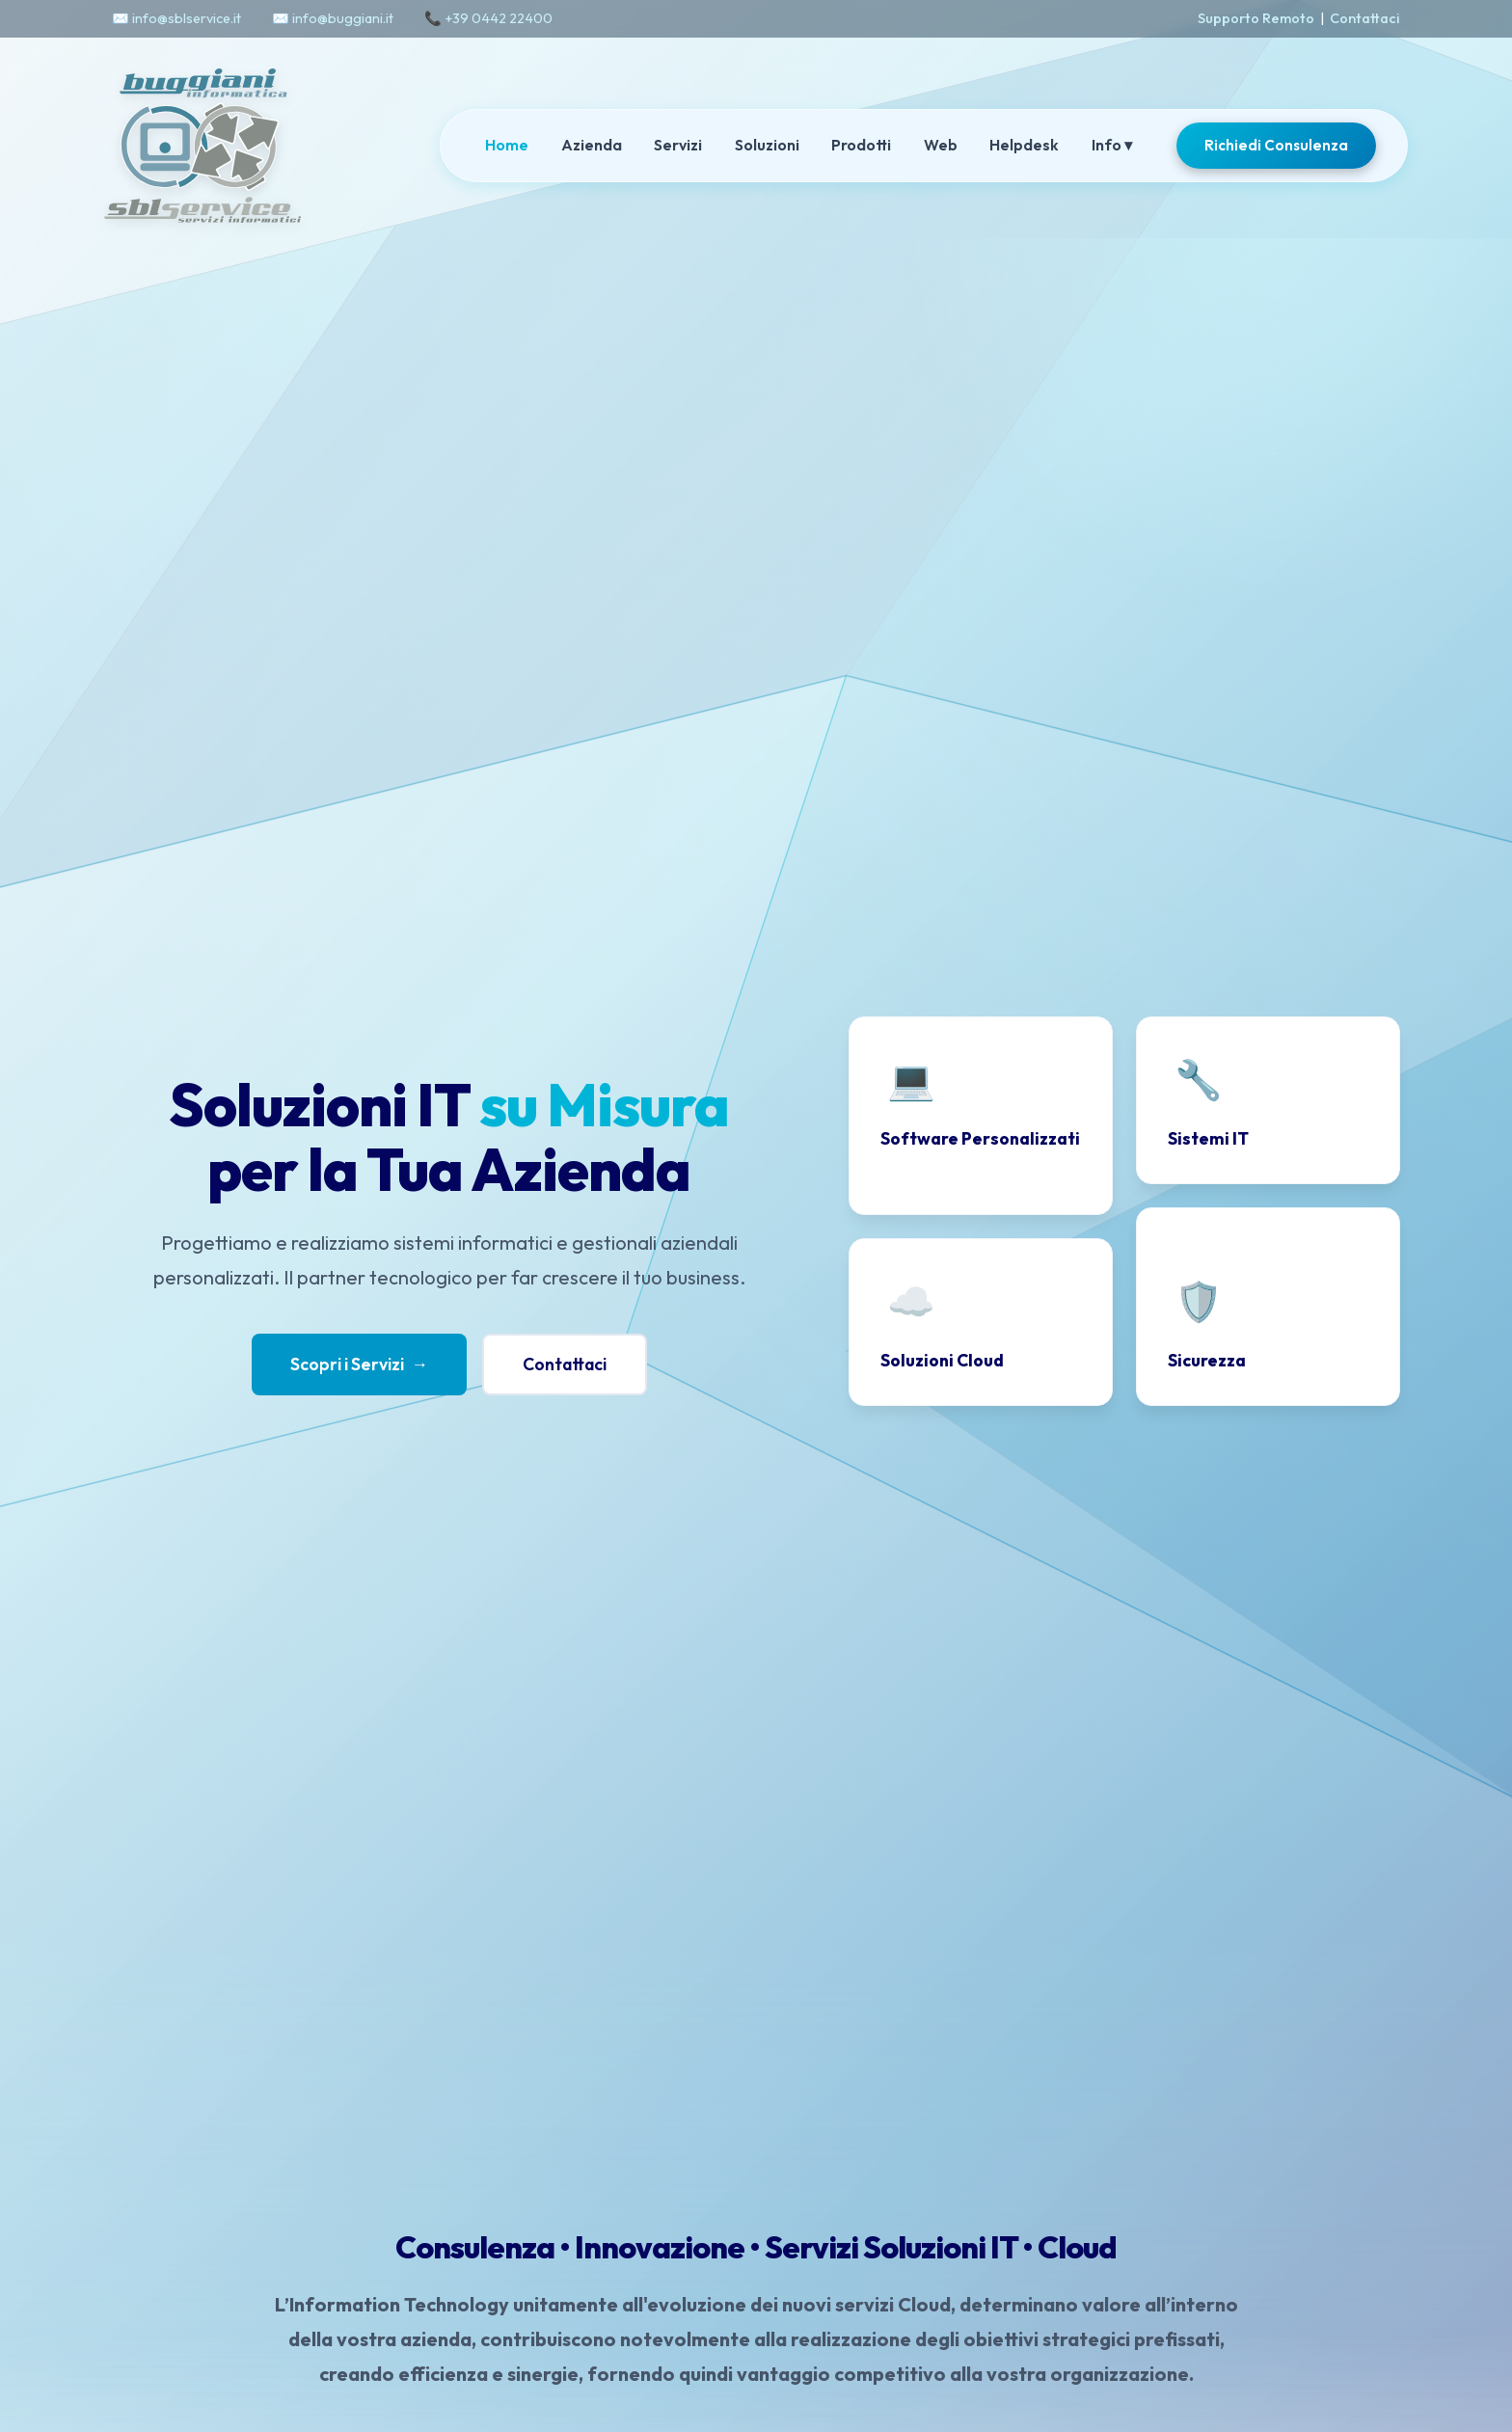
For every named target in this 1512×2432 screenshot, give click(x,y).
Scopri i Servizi (359, 1364)
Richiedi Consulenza (1276, 145)
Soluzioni (767, 144)
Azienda (591, 144)
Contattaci (1365, 18)
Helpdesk (1024, 144)
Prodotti (861, 144)
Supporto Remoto (1256, 18)
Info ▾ (1112, 144)
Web (941, 144)
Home (506, 144)
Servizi (678, 144)
